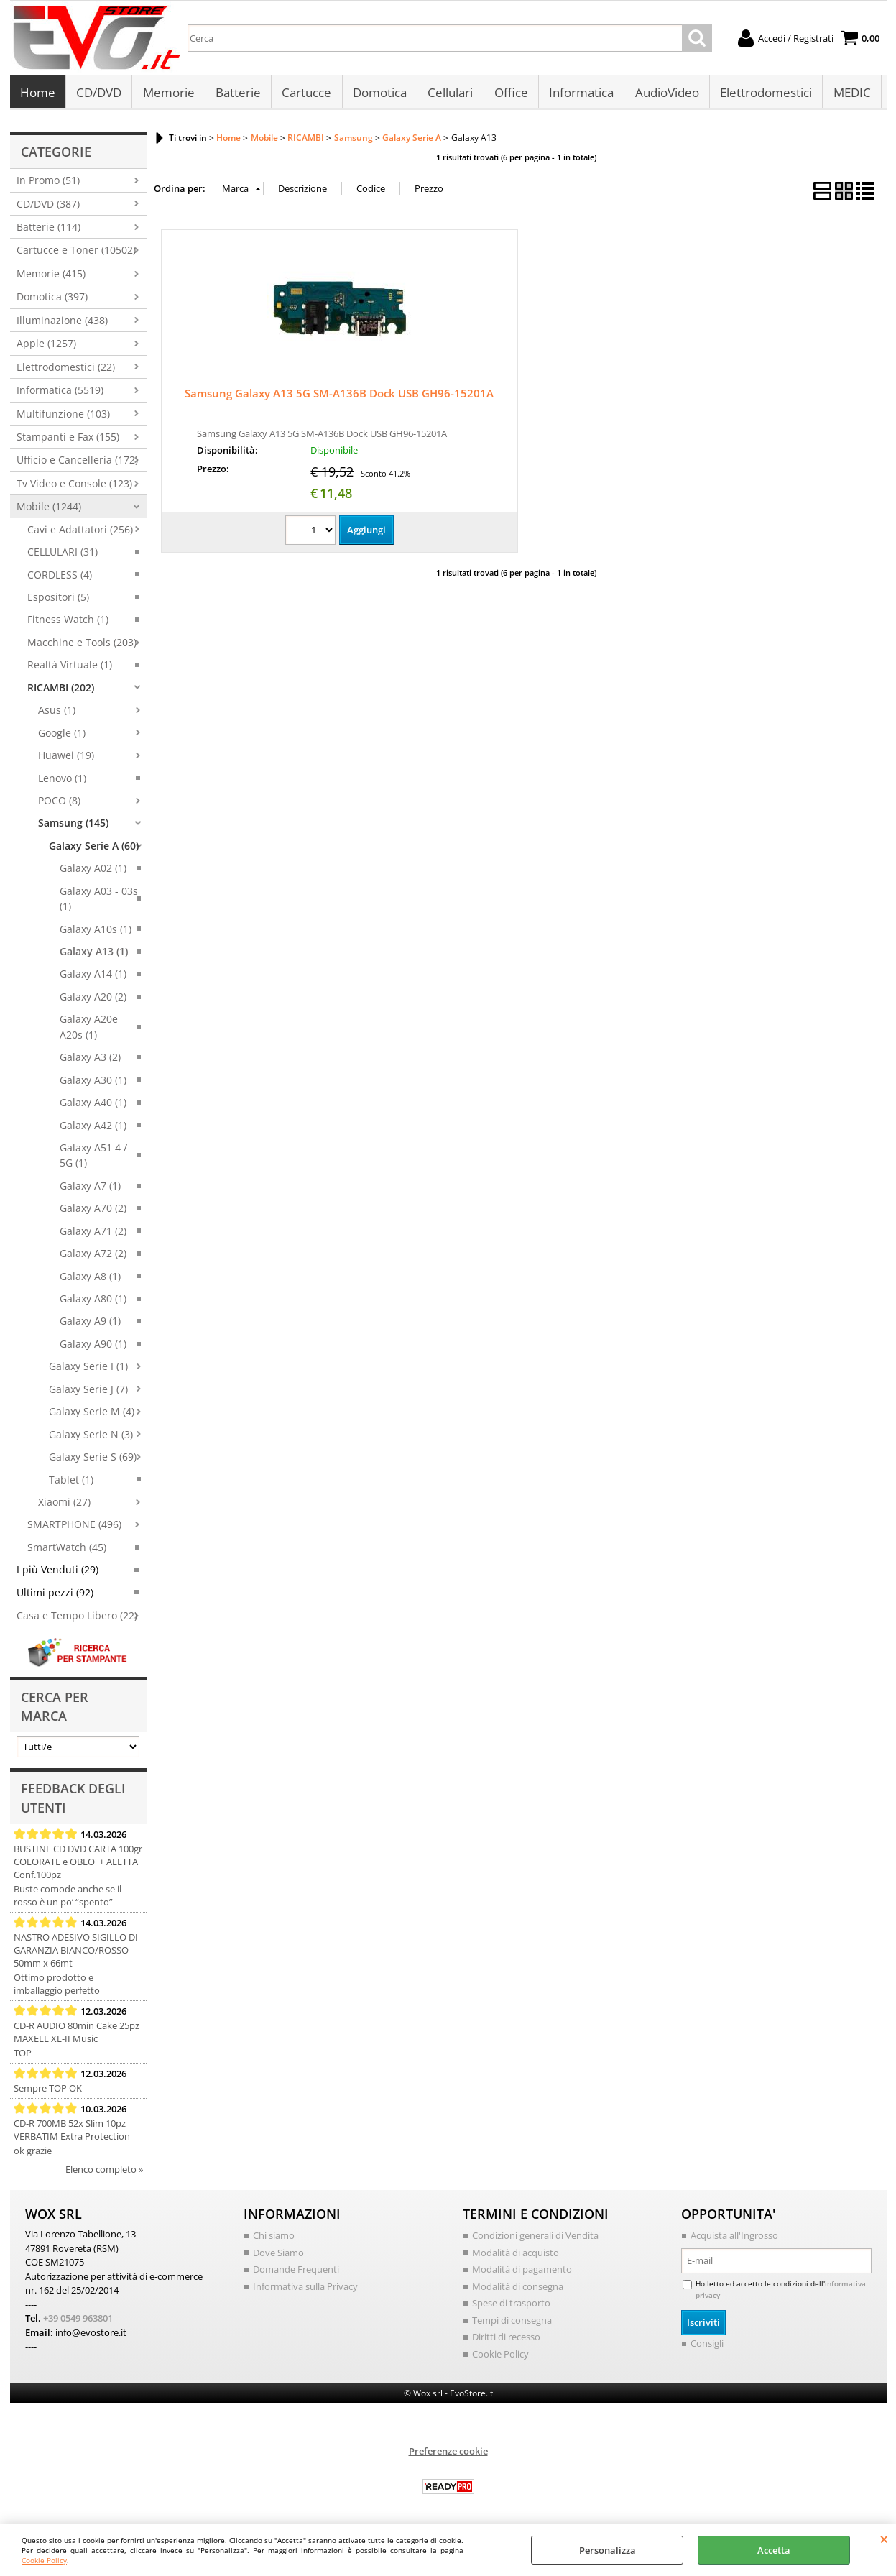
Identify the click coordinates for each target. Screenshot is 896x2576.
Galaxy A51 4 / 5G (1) (93, 1158)
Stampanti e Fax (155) (68, 440)
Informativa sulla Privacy (305, 2289)
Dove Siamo (278, 2256)
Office (509, 94)
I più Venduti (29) (57, 1574)
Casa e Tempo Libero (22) (77, 1620)
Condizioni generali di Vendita (535, 2239)
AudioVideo (664, 94)
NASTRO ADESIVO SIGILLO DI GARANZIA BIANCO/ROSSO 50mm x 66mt (76, 1954)
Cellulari (448, 94)
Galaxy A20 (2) (93, 1000)
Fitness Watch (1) (67, 623)
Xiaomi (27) (64, 1505)
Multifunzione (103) (63, 417)
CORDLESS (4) (59, 578)
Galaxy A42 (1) (93, 1129)
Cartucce (306, 94)
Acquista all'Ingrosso (734, 2239)
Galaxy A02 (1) (93, 872)
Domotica (378, 94)
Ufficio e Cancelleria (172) (77, 464)
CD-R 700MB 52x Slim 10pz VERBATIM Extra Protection (72, 2134)
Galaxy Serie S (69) (93, 1461)
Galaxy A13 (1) (94, 955)
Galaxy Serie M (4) (91, 1415)
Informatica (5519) (60, 394)
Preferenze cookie (448, 2454)
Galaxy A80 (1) (93, 1303)
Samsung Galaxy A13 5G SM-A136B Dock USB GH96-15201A (339, 397)
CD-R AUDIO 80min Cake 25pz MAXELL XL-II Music (76, 2036)
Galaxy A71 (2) (93, 1234)
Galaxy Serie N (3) (91, 1438)
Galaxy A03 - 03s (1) (99, 902)
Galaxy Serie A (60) (94, 849)
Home (37, 94)
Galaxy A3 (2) (90, 1061)
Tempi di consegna (512, 2323)
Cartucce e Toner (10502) (76, 254)
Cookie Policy (44, 2560)
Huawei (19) (66, 759)
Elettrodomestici (763, 94)
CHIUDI (884, 2538)
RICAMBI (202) (60, 691)
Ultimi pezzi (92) (55, 1596)
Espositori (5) (58, 601)
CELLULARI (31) (62, 556)
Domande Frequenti (296, 2273)
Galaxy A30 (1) (93, 1083)
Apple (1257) (46, 347)
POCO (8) (59, 804)
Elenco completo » (104, 2173)
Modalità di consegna (517, 2289)
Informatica (579, 94)
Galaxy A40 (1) (93, 1106)
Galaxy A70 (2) (93, 1212)
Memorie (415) (51, 277)
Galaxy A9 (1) (90, 1325)
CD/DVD (98, 94)
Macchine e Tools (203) (82, 646)
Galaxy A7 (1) (90, 1189)
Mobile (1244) (49, 511)
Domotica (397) (52, 301)
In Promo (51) (48, 184)
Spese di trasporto (511, 2307)
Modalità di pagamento (522, 2273)
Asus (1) (56, 714)
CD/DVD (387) (48, 207)
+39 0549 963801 (78, 2322)
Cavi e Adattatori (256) (80, 533)
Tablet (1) (71, 1483)
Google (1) (62, 736)
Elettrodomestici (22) (66, 370)
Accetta (773, 2550)
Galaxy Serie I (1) (88, 1370)
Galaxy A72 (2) (93, 1257)
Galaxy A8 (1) (90, 1280)
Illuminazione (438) (62, 324)
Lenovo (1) (62, 781)
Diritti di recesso (506, 2340)
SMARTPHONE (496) (74, 1528)
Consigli (707, 2346)
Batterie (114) (48, 231)
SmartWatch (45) (66, 1551)
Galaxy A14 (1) (93, 978)
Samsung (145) (73, 827)
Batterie (237, 94)
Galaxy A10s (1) (95, 932)
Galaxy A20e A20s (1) (89, 1030)
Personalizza (607, 2550)
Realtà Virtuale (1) (69, 669)
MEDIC (848, 94)
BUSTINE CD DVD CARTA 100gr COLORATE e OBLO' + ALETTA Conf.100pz (78, 1865)
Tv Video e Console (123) (74, 487)
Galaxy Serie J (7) (88, 1392)
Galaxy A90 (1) (93, 1347)
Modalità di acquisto (515, 2256)
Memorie (168, 94)
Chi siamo (274, 2239)
